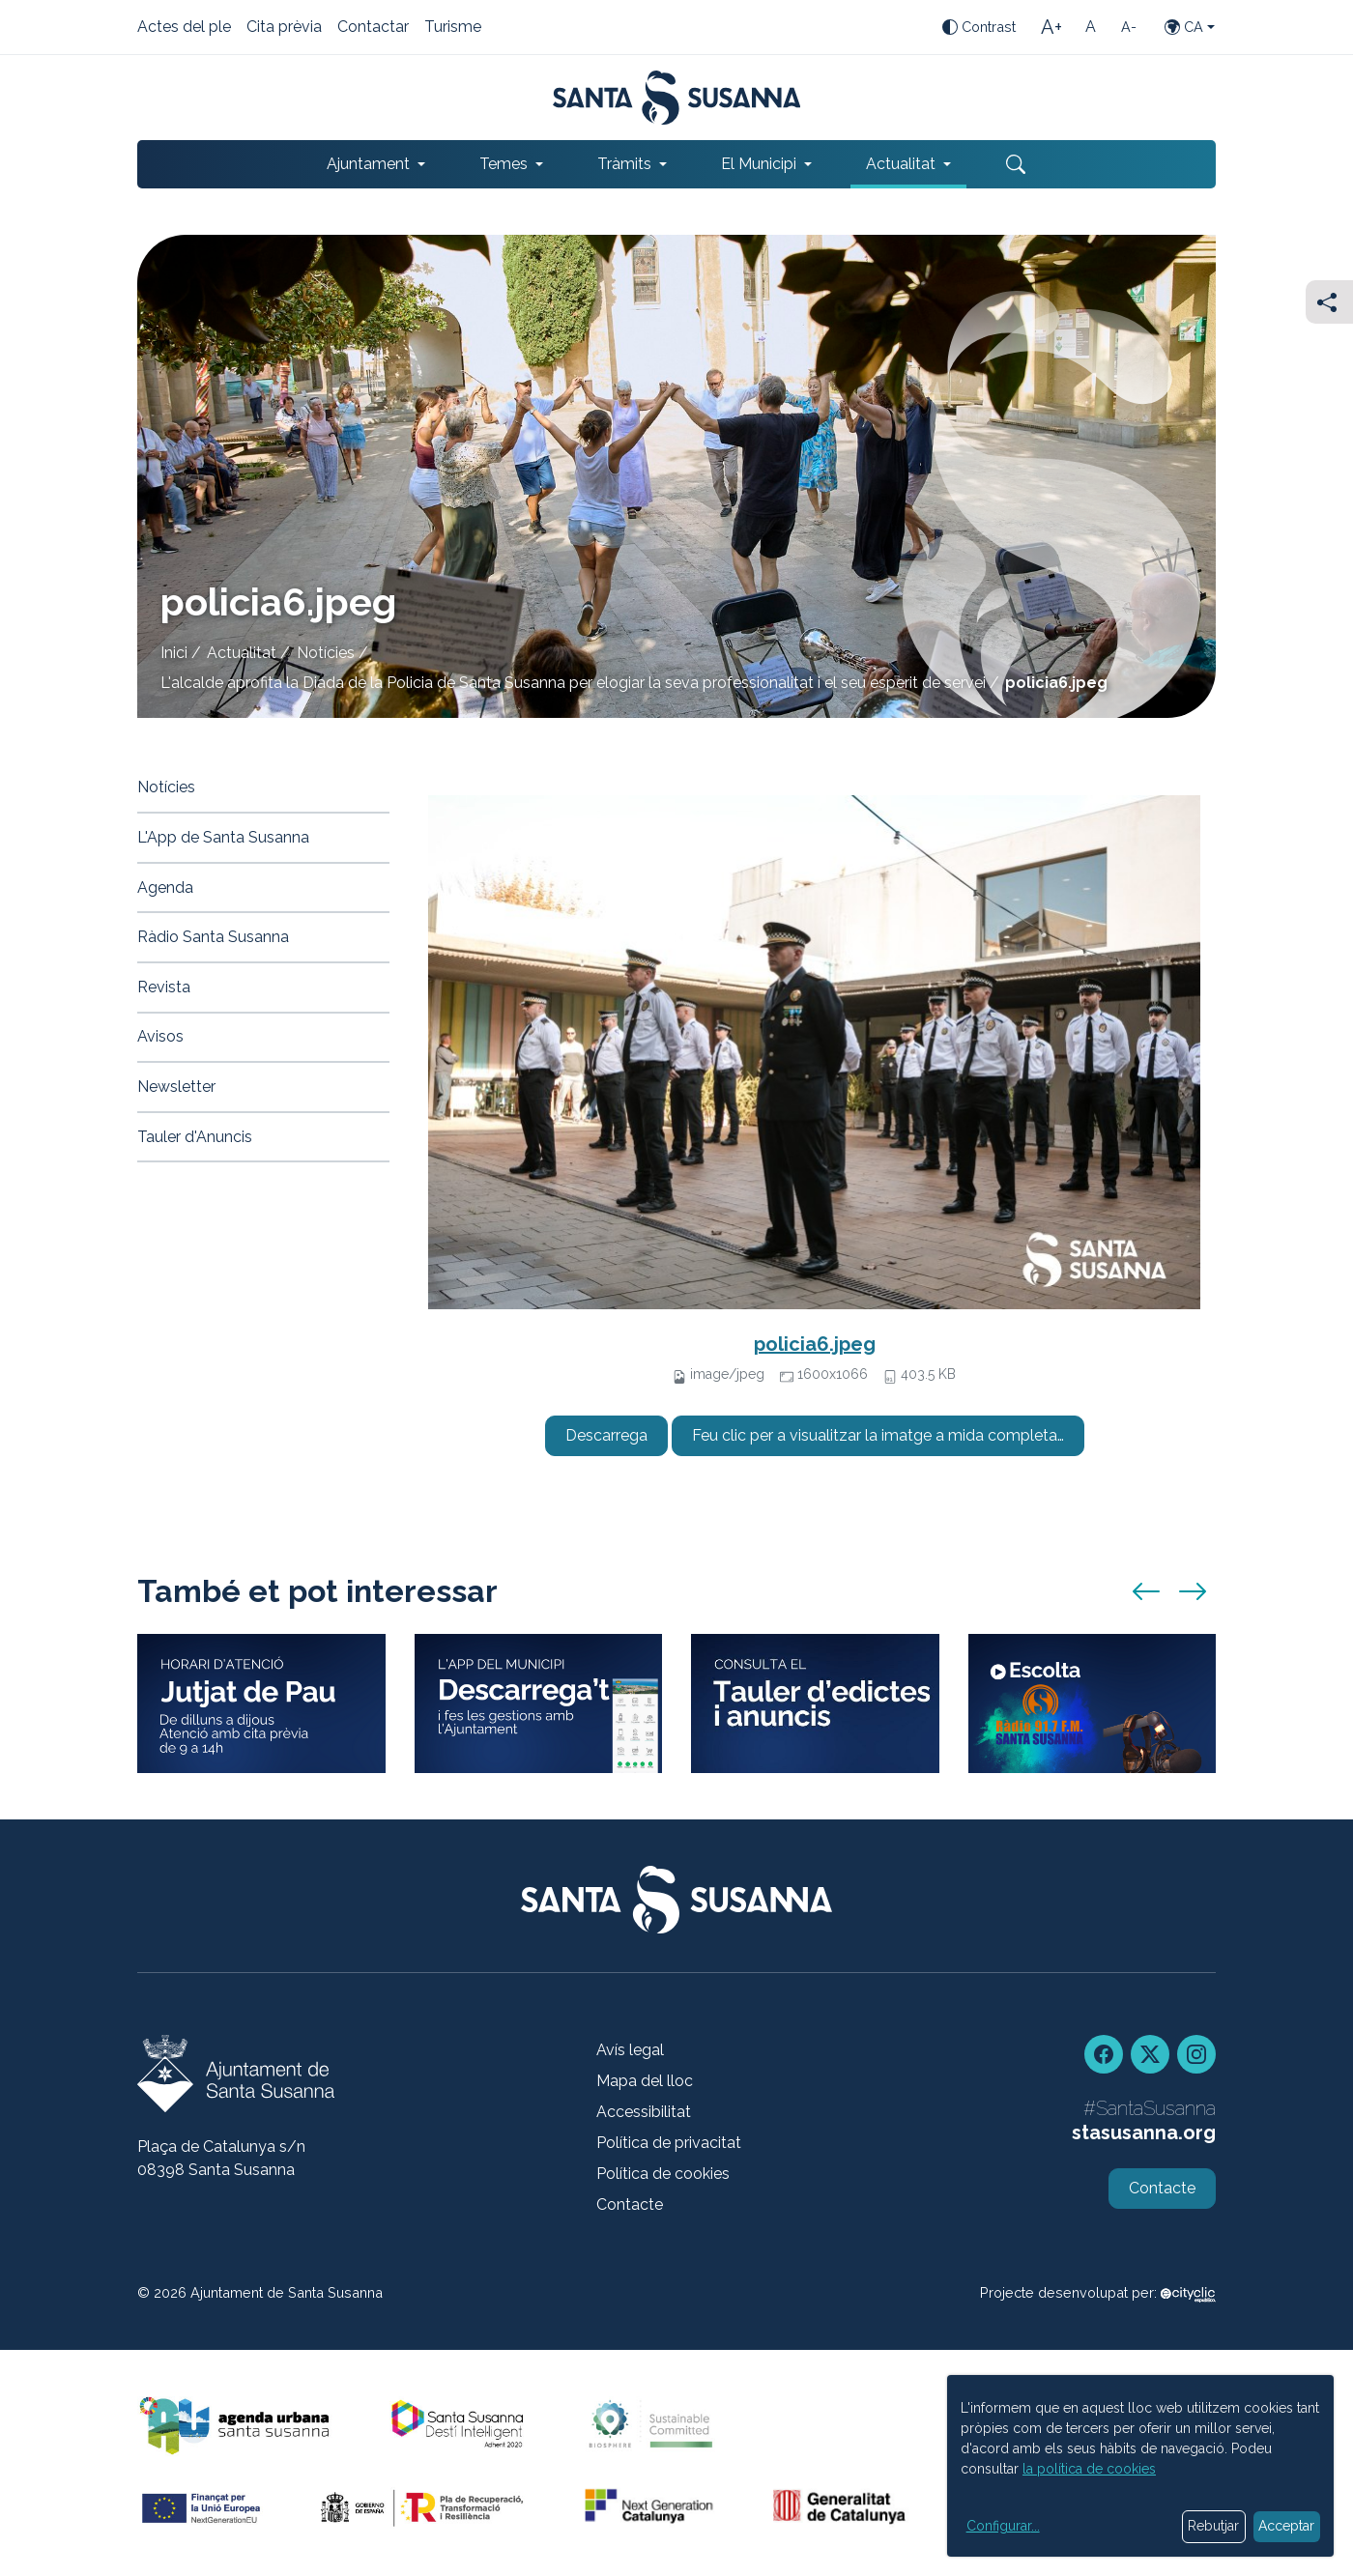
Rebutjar (1213, 2525)
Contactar (373, 28)
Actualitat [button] (901, 164)
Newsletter (176, 1086)
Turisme (452, 28)
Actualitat (241, 653)
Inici (173, 653)
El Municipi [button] (758, 164)
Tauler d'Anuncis (194, 1137)
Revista (163, 987)
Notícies (326, 653)
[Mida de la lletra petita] (1128, 27)
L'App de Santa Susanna (223, 837)
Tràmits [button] (624, 164)
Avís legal (630, 2050)
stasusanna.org (1144, 2132)
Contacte (629, 2204)
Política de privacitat (668, 2142)
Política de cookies (663, 2173)
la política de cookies (1089, 2468)
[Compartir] (1329, 302)
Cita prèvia (284, 28)
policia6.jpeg (815, 1344)
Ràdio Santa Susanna (213, 937)
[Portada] (677, 98)
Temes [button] (503, 164)
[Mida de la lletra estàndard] (1090, 27)
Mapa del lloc (644, 2081)
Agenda (165, 887)
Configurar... (1003, 2525)
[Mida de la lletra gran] (1051, 27)
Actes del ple (184, 28)
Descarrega (606, 1435)
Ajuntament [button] (368, 164)
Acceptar (1286, 2525)
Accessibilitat (643, 2112)
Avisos (160, 1036)
